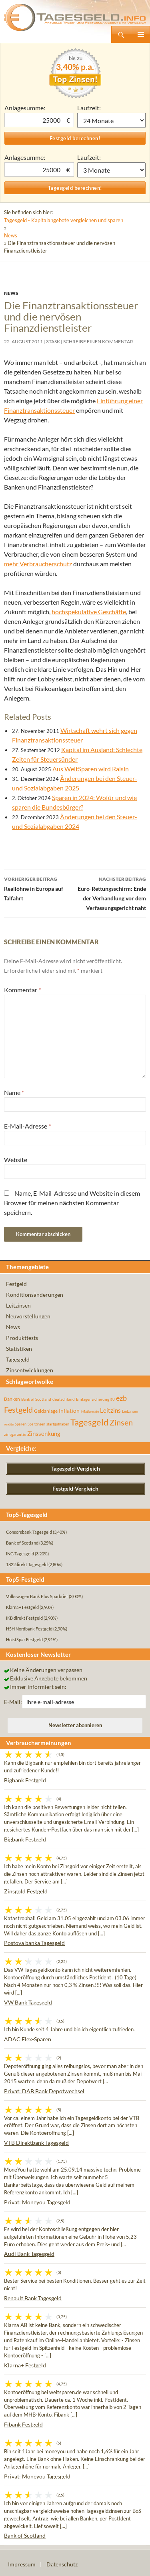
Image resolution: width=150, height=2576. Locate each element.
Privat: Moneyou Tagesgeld (37, 2202)
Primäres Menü (140, 34)
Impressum (22, 2564)
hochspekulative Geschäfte (89, 611)
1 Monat (111, 120)
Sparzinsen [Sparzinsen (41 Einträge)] (36, 1424)
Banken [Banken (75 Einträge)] (12, 1399)
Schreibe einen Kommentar (98, 341)
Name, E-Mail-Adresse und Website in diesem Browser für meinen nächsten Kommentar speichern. (72, 1202)
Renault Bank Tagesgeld (33, 2298)
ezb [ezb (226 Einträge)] (121, 1398)
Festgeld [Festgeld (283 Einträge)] (18, 1409)
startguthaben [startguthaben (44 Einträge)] (57, 1424)
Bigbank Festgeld (25, 1780)
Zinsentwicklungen (29, 1370)
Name (14, 1092)
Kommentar (22, 989)
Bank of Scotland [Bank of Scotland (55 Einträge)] (36, 1399)
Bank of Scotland (25, 2535)
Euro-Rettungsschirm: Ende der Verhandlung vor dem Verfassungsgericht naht (110, 892)
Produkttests (22, 1337)
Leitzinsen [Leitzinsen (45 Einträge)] (130, 1411)
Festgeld (16, 1283)
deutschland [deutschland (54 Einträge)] (63, 1399)
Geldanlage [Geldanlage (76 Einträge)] (46, 1411)
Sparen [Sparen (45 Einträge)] (20, 1424)
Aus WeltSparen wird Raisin (90, 768)
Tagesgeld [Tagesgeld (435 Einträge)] (89, 1422)
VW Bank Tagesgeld (28, 2002)
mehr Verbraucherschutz (38, 563)
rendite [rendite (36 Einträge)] (9, 1424)
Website (15, 1159)
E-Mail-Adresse (27, 1126)
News (10, 235)
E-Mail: (13, 1701)
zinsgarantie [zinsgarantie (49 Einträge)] (15, 1434)
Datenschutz (62, 2564)
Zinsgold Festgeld (26, 1891)
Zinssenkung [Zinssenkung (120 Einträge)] (43, 1433)
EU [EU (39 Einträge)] (112, 1399)
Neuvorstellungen (28, 1316)
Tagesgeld (18, 1359)
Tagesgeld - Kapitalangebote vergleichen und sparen (63, 220)
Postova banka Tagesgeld (34, 1942)
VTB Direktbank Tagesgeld (36, 2142)
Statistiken (19, 1348)
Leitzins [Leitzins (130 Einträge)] (110, 1410)
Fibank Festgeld (23, 2424)
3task (53, 341)
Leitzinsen (18, 1305)
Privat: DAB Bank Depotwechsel (44, 2091)
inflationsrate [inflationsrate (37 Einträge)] (90, 1411)
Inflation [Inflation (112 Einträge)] (69, 1410)
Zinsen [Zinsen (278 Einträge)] (121, 1422)
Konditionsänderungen (34, 1294)
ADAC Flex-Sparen (27, 2039)
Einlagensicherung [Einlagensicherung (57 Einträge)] (92, 1399)
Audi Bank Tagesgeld (29, 2253)
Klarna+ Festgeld (25, 2365)
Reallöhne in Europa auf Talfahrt (39, 888)
